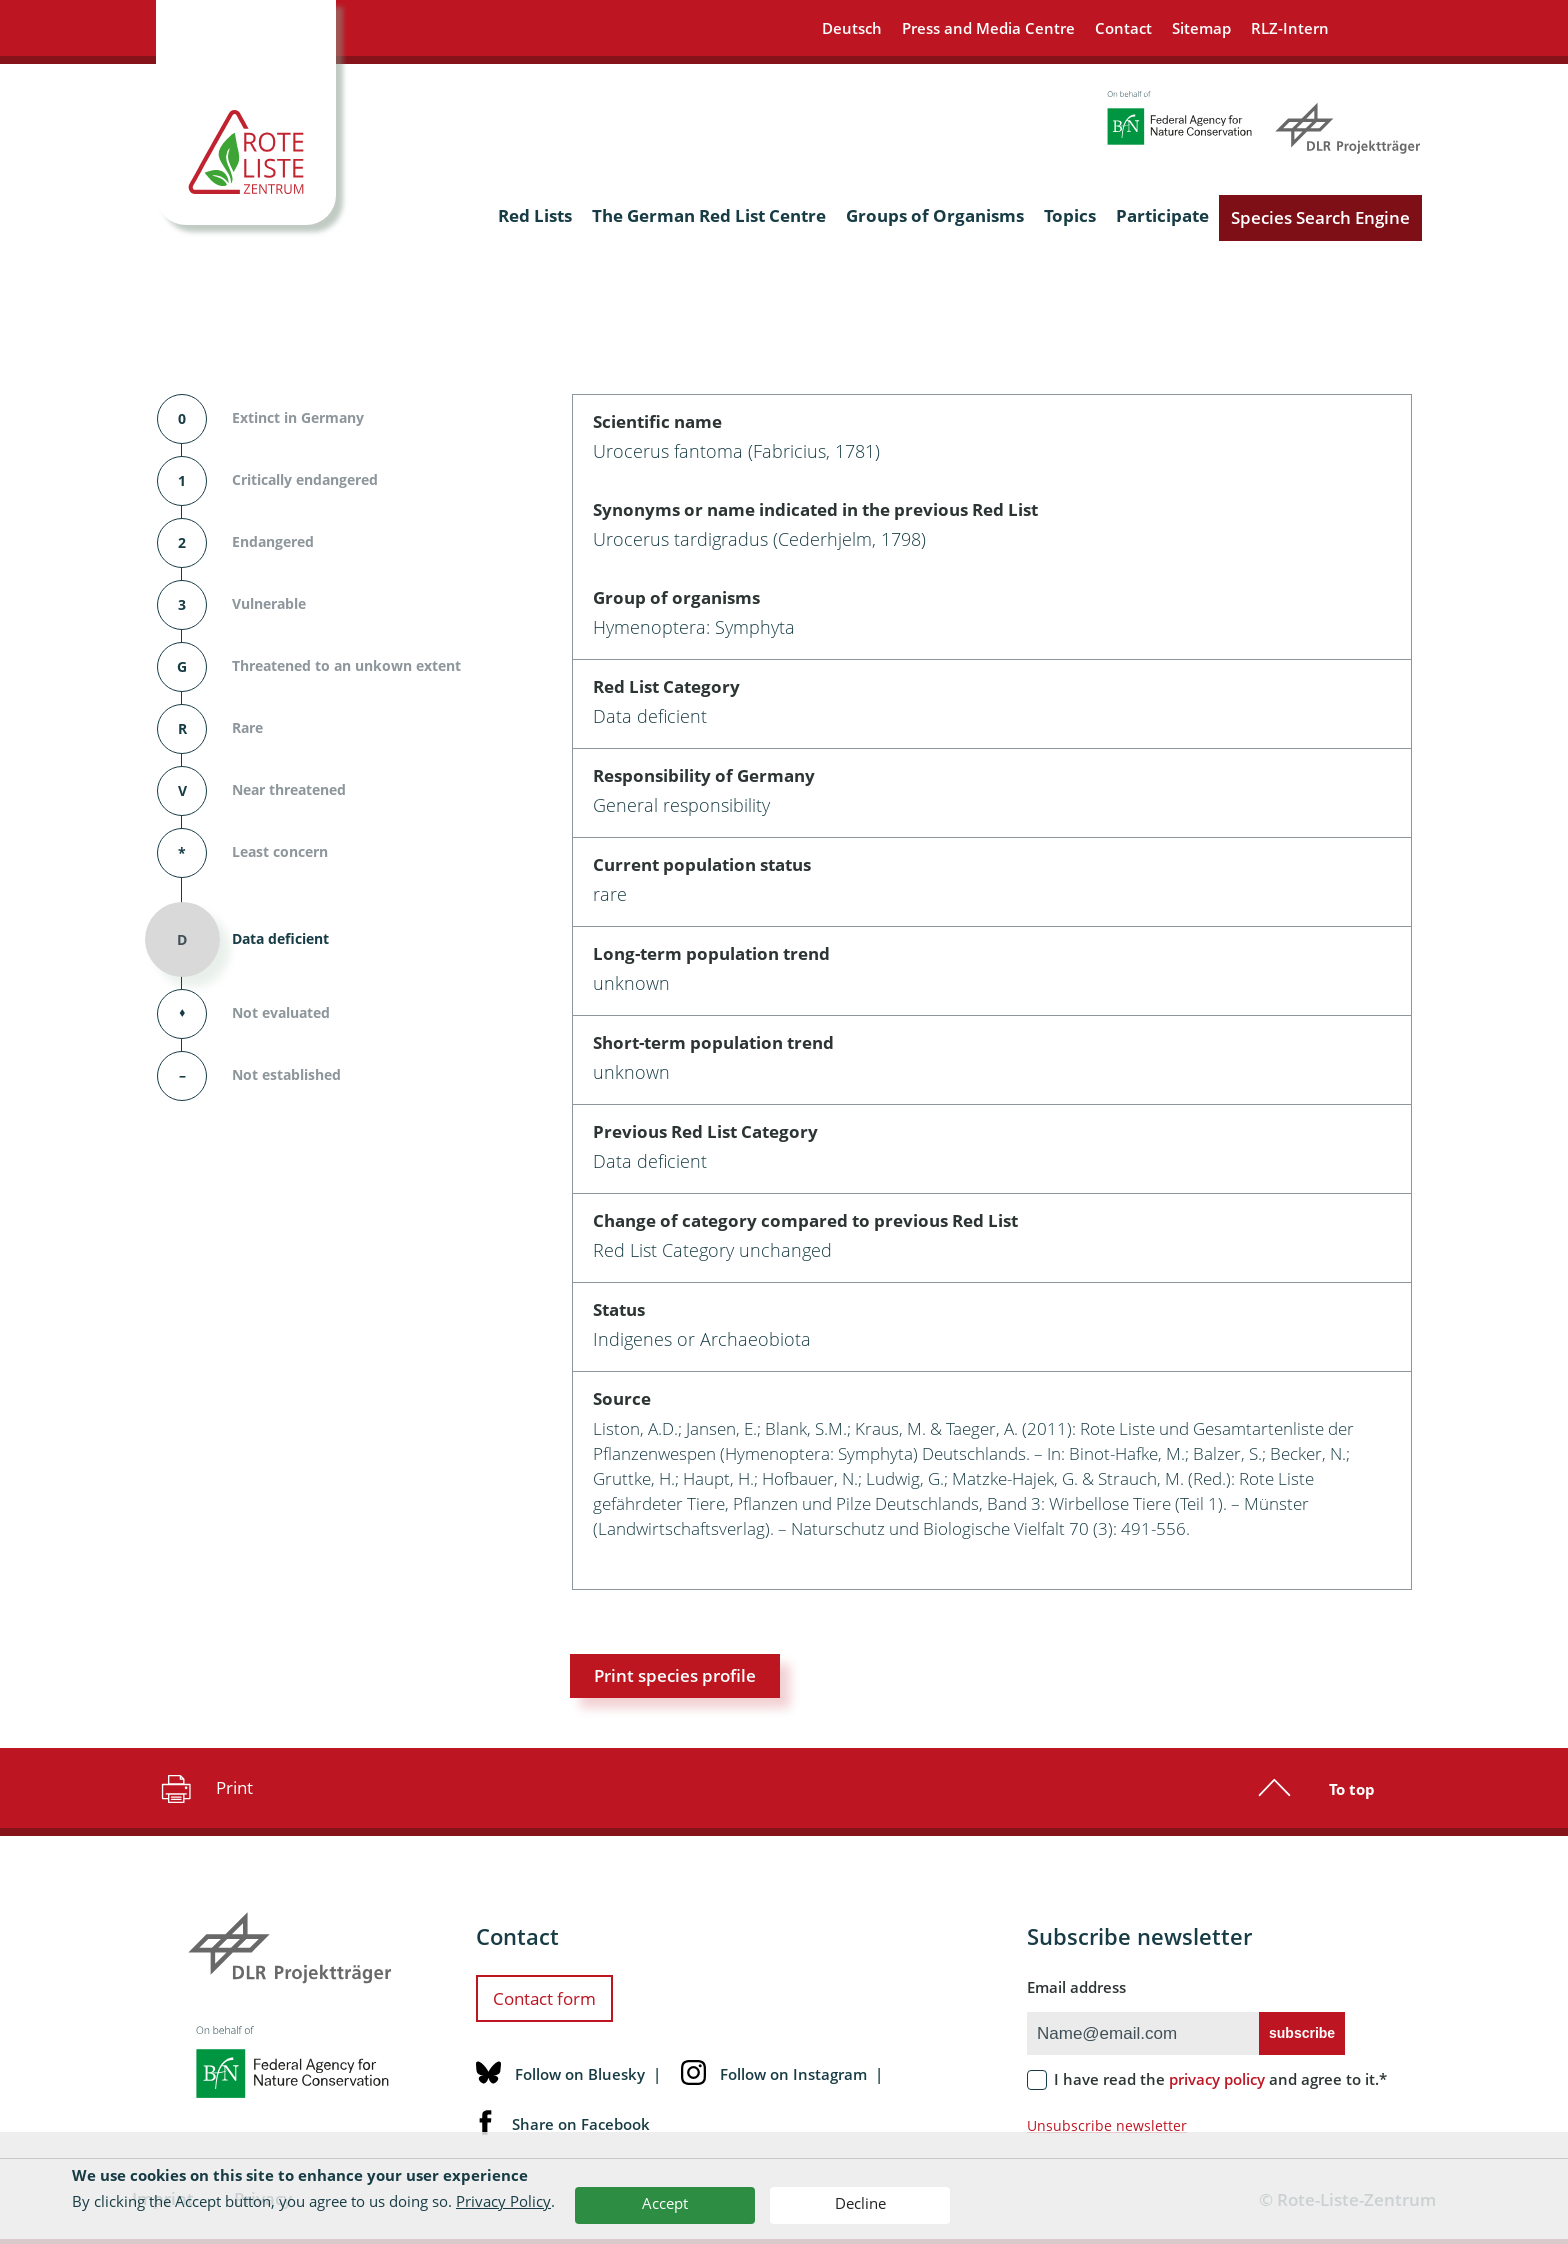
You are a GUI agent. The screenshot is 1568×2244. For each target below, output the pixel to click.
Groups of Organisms (935, 215)
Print (204, 1788)
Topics (1070, 215)
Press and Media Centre (988, 28)
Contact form (544, 1998)
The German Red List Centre (709, 215)
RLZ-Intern (1290, 28)
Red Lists (535, 215)
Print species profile (675, 1675)
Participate (1162, 215)
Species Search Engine (1320, 217)
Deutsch (852, 28)
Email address (1076, 1987)
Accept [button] (665, 2203)
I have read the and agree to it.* (1220, 2079)
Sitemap (1201, 28)
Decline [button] (860, 2203)
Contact (1123, 28)
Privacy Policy (503, 2201)
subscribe (1302, 2033)
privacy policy (1217, 2079)
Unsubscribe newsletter (1107, 2125)
